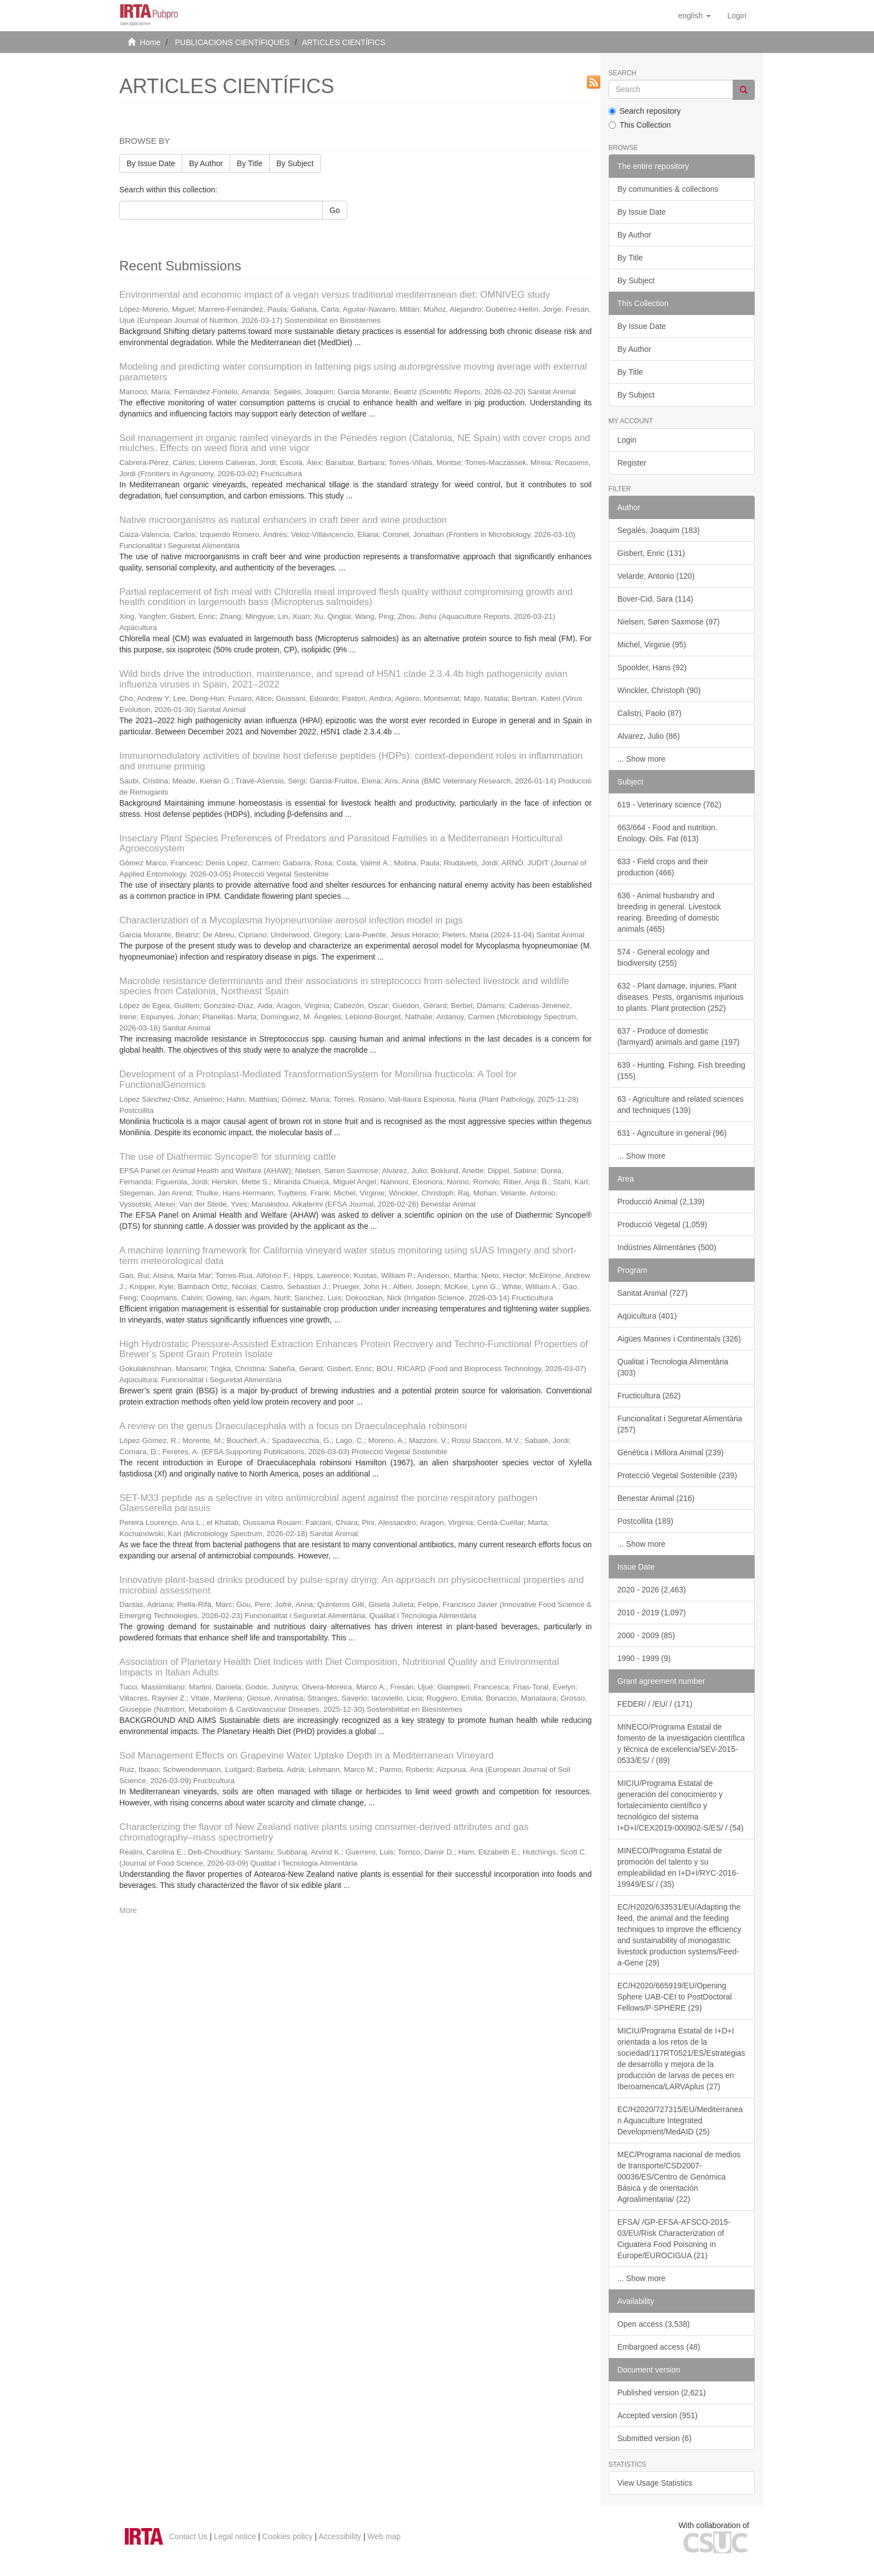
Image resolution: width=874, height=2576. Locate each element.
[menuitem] (737, 15)
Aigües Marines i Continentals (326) (679, 1338)
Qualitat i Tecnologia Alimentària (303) (673, 1367)
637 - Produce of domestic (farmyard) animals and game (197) (679, 1036)
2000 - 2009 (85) (647, 1635)
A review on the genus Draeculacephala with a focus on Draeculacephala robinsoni (293, 1426)
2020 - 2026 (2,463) (652, 1589)
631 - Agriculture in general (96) (672, 1133)
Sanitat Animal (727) (653, 1293)
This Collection (640, 124)
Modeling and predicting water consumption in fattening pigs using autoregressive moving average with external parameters (353, 371)
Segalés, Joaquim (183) (659, 530)
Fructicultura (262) (649, 1395)
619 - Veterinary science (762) (670, 804)
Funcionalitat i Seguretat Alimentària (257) (680, 1424)
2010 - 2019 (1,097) (652, 1612)
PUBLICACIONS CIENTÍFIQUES (232, 42)
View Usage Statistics (655, 2482)
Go (334, 210)
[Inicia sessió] (737, 15)
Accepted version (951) (658, 2415)
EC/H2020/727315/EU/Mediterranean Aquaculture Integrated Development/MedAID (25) (680, 2120)
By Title (250, 163)
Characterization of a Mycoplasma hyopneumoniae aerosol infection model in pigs (291, 920)
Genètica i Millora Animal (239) (671, 1452)
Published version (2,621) (662, 2392)
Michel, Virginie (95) (652, 644)
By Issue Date (151, 163)
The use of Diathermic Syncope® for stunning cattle (227, 1156)
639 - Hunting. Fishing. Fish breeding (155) (682, 1071)
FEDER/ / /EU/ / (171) (655, 1703)
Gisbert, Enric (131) (651, 553)
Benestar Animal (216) (656, 1498)
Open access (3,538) (654, 2324)
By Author (206, 163)
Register (632, 462)
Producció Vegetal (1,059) (662, 1224)
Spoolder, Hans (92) (652, 667)
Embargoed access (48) (659, 2346)
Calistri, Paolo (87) (650, 713)
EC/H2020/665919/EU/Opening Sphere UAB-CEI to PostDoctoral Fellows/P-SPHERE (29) (675, 1996)
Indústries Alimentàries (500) (667, 1247)
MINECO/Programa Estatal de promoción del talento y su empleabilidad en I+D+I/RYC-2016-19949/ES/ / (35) (678, 1867)
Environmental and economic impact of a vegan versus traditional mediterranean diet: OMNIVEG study (334, 294)
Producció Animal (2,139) (661, 1201)
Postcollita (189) (645, 1521)
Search (623, 73)
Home (150, 42)
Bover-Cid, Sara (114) (655, 598)
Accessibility (340, 2536)
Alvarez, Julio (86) (649, 736)
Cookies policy (288, 2536)
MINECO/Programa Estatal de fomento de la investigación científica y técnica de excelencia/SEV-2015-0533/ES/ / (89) (681, 1743)
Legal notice (235, 2536)
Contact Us (188, 2536)
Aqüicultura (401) (647, 1315)
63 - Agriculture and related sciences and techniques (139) (681, 1105)
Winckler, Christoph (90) (659, 690)
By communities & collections (668, 189)
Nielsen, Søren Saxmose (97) (669, 621)
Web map (384, 2536)
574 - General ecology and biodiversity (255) (664, 957)
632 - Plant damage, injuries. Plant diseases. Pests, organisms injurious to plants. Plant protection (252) (681, 997)
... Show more (642, 758)
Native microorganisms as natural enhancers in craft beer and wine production (283, 520)
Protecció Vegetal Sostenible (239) (677, 1475)
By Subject (295, 163)
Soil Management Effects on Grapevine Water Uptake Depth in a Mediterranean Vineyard (306, 1755)
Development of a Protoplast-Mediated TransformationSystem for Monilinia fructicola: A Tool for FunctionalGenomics (318, 1079)
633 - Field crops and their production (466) (663, 867)
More (128, 1910)
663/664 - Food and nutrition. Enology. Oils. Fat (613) (668, 833)
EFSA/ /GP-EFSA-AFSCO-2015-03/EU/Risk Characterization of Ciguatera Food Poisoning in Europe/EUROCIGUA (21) (674, 2238)
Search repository (645, 110)
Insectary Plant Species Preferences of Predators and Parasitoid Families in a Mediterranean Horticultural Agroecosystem (340, 843)
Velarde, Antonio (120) (656, 576)
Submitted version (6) (655, 2438)
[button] (693, 15)
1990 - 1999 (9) (644, 1658)
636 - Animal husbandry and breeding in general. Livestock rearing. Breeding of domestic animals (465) (669, 912)
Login (627, 439)
